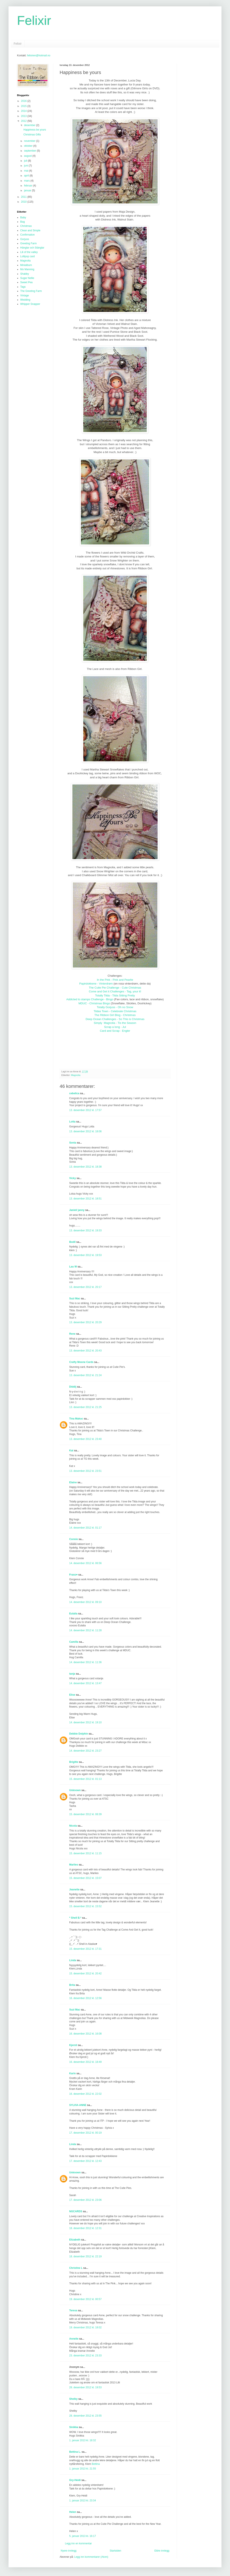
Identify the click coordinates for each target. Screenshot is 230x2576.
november (30, 140)
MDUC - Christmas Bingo (94, 1003)
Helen (72, 2512)
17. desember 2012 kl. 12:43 (85, 2161)
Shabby (24, 273)
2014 (24, 110)
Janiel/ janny (77, 1210)
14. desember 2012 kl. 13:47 (85, 1683)
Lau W (73, 1266)
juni (26, 165)
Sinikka (73, 2427)
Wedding (25, 299)
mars (27, 180)
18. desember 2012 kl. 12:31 (85, 2228)
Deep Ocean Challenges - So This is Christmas (115, 1019)
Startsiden (115, 2550)
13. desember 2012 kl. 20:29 (85, 1322)
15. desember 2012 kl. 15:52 (85, 1906)
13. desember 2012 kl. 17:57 (85, 1110)
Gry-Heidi (75, 2480)
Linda (72, 1960)
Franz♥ (73, 1574)
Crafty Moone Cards (81, 1362)
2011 (24, 196)
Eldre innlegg (161, 2550)
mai (26, 170)
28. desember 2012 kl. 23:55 (85, 2415)
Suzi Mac (74, 1298)
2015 (24, 106)
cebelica (74, 1093)
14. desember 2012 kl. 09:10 (85, 1602)
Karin (72, 2073)
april (27, 175)
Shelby (73, 2398)
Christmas (26, 225)
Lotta (72, 1121)
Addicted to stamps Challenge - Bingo (89, 999)
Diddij (72, 1386)
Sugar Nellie (27, 278)
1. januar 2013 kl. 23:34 (82, 2500)
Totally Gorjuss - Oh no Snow (115, 1007)
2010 (24, 201)
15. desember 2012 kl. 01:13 (85, 1778)
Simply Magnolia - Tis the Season (115, 1022)
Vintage (24, 295)
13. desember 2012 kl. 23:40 (85, 1439)
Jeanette (74, 1889)
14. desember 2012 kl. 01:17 (85, 1527)
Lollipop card (27, 256)
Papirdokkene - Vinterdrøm (96, 983)
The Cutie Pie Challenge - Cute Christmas (115, 987)
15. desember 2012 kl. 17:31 (85, 1948)
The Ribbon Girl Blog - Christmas (114, 1015)
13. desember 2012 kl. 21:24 (85, 1375)
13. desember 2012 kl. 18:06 (85, 1131)
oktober (28, 145)
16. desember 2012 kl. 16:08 (85, 2033)
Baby (23, 217)
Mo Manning (27, 269)
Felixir (34, 20)
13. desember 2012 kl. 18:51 (85, 1198)
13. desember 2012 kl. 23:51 (85, 1470)
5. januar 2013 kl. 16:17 (82, 2536)
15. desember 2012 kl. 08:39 (85, 1814)
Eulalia (73, 1613)
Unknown (75, 1790)
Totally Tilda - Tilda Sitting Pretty (115, 995)
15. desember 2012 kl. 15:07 (85, 1878)
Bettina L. (75, 2451)
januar (28, 190)
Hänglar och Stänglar (32, 247)
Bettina (96, 2463)
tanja (72, 1673)
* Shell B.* (75, 1917)
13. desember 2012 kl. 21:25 (85, 1407)
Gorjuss (24, 239)
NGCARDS (75, 2211)
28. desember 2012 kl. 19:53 (85, 2387)
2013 (24, 116)
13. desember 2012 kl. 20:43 (85, 1350)
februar (28, 185)
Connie (73, 1539)
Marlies (73, 1864)
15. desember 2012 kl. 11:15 (85, 1853)
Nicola (73, 1825)
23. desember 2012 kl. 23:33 (85, 2355)
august (28, 155)
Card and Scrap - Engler (115, 1030)
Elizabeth (74, 2239)
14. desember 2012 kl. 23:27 (85, 1750)
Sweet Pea (26, 282)
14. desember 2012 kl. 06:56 (85, 1563)
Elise (72, 1694)
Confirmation (27, 234)
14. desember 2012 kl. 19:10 (85, 1722)
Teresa (73, 2310)
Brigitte (73, 1761)
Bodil (72, 1241)
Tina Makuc (76, 1418)
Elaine (73, 1482)
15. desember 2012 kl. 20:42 (85, 1973)
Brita (72, 1985)
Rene (72, 1333)
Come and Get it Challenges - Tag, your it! (115, 991)
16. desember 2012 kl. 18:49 (85, 2061)
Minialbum (26, 265)
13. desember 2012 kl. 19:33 (85, 1230)
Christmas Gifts (32, 134)
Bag (22, 221)
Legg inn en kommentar (78, 2543)
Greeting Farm (28, 243)
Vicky (72, 1178)
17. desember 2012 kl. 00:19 (85, 2132)
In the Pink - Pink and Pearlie (115, 979)
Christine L (75, 2267)
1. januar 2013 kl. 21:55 (82, 2468)
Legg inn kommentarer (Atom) (91, 2556)
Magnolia (75, 1075)
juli (26, 160)
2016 (24, 100)
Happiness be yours (34, 129)
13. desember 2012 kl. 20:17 (85, 1287)
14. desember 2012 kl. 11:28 (85, 1630)
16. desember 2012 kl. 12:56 (85, 1998)
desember (30, 125)
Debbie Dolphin (78, 1733)
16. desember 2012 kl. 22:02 (85, 2093)
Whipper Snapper (30, 304)
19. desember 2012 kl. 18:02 (85, 2327)
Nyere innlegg (68, 2550)
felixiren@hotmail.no (38, 55)
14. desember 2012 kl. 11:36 (85, 1662)
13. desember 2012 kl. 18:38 (85, 1166)
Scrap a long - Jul (115, 1027)
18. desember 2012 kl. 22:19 (85, 2256)
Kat (71, 1450)
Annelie (73, 2338)
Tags (23, 286)
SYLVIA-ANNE (77, 2105)
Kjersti (73, 2045)
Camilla (73, 1641)
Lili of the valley (29, 252)
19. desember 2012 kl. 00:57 (85, 2299)
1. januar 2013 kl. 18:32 (82, 2440)
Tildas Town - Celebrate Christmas (115, 1011)
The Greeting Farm (31, 291)
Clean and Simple (30, 230)
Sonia (72, 1142)
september (30, 150)
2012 (24, 120)
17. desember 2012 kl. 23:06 (85, 2199)
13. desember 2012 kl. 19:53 (85, 1255)
